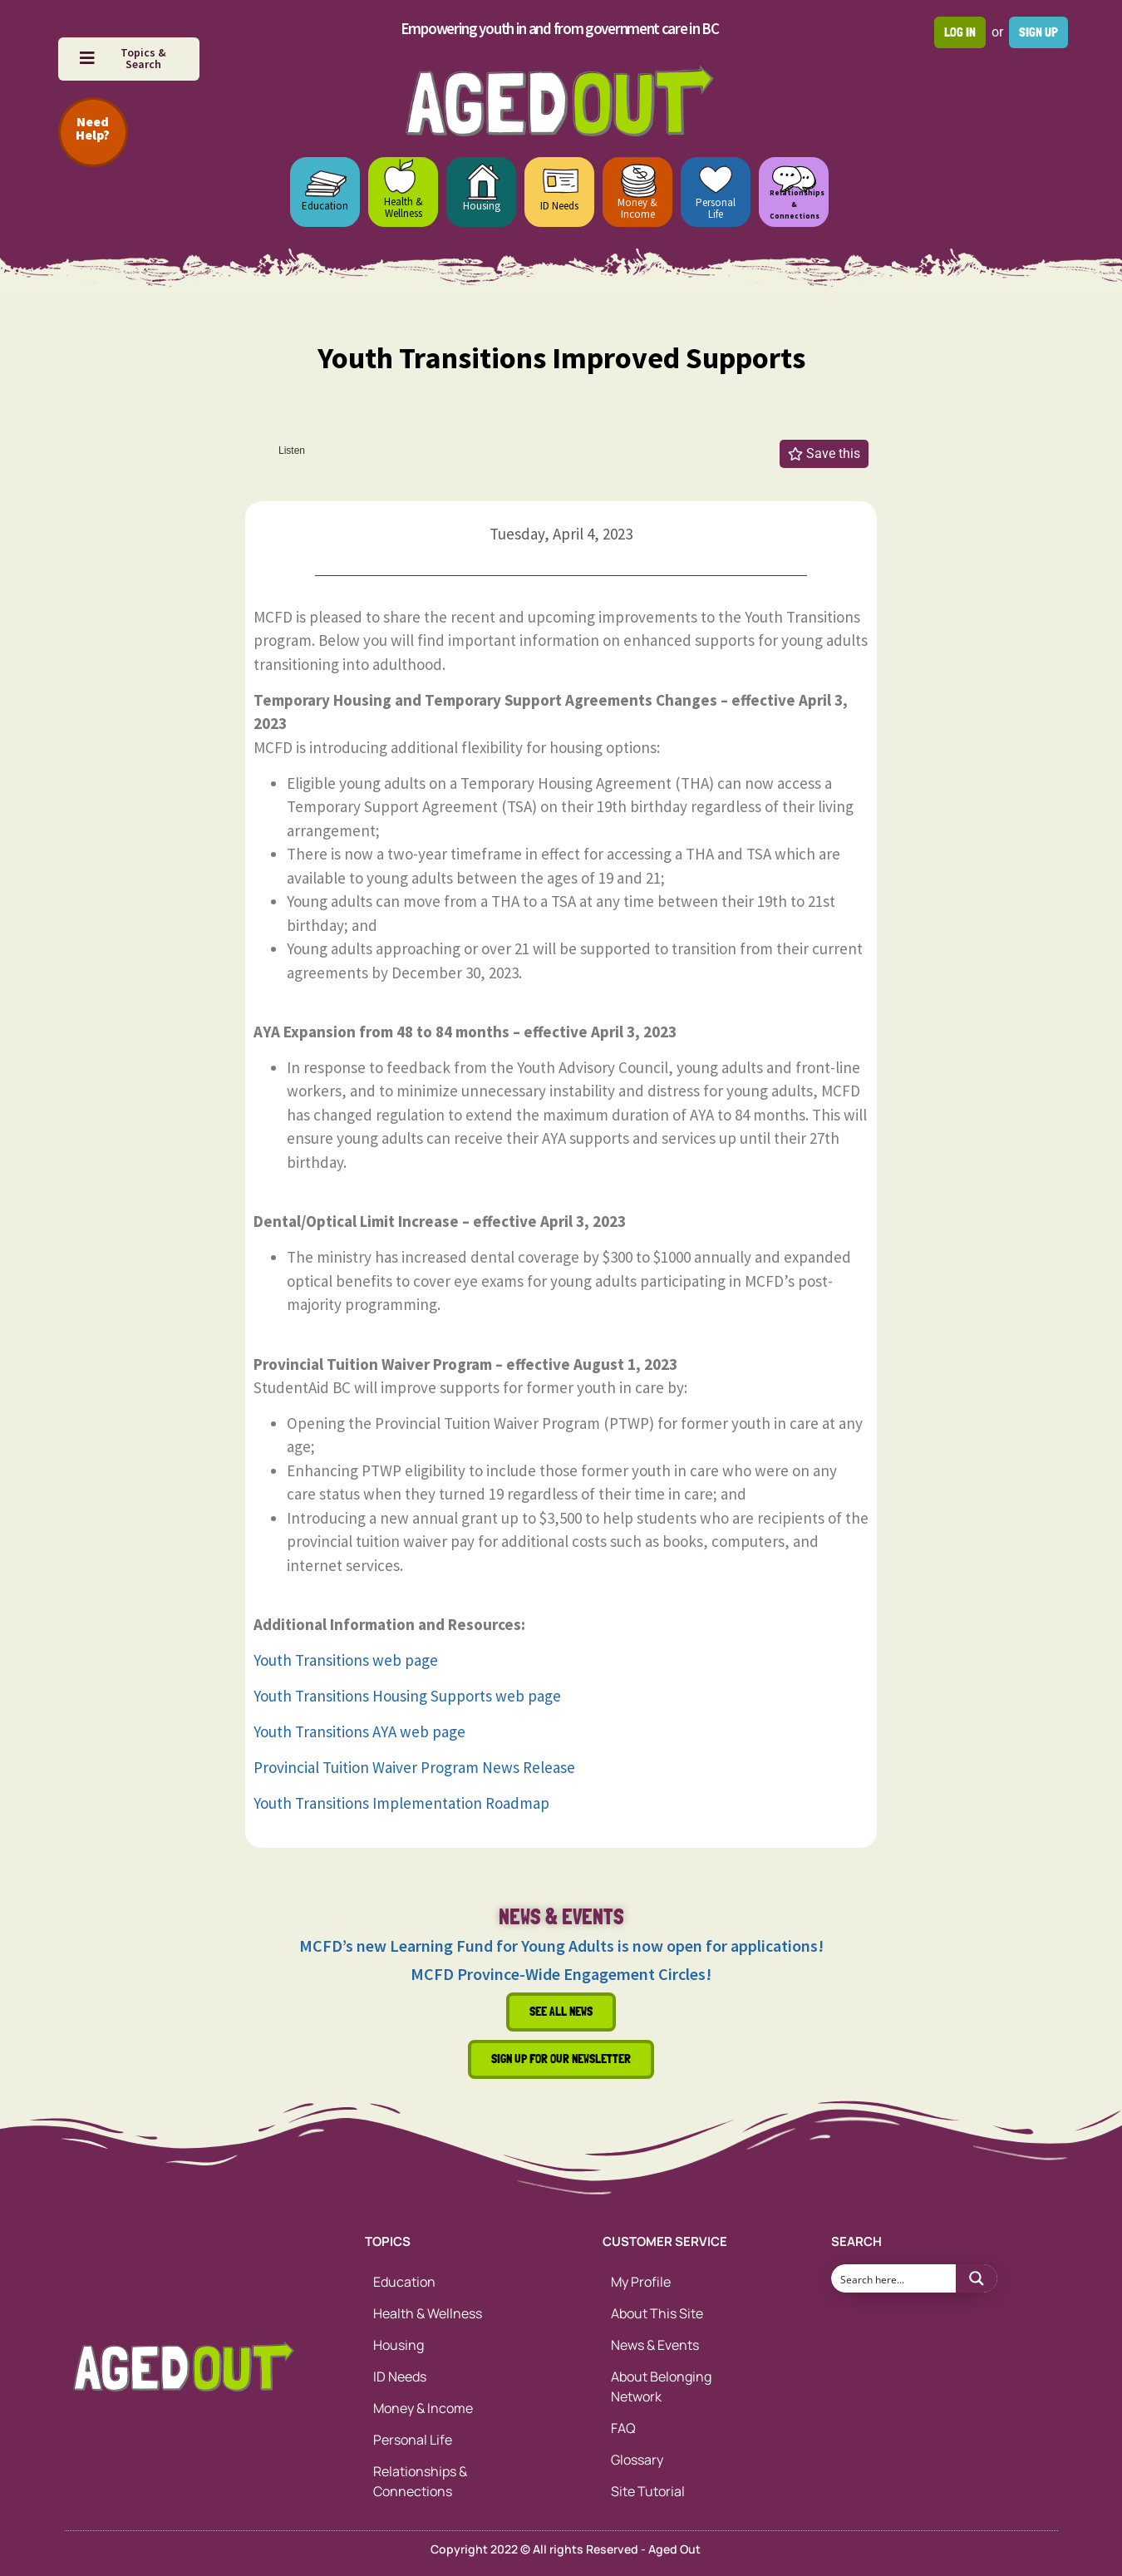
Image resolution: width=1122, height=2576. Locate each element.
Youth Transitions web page (345, 1660)
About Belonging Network (661, 2386)
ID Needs (559, 206)
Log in (960, 32)
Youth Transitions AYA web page (359, 1731)
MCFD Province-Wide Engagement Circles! (561, 1973)
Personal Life (716, 208)
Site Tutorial (648, 2491)
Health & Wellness (403, 207)
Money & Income (637, 208)
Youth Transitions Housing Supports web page (407, 1696)
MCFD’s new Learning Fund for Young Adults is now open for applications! (561, 1945)
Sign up (1038, 32)
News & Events (655, 2345)
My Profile (641, 2282)
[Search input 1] (894, 2278)
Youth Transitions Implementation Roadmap (401, 1803)
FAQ (623, 2428)
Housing (481, 206)
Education (325, 206)
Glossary (637, 2459)
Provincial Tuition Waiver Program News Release (414, 1767)
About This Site (657, 2313)
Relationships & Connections (420, 2481)
